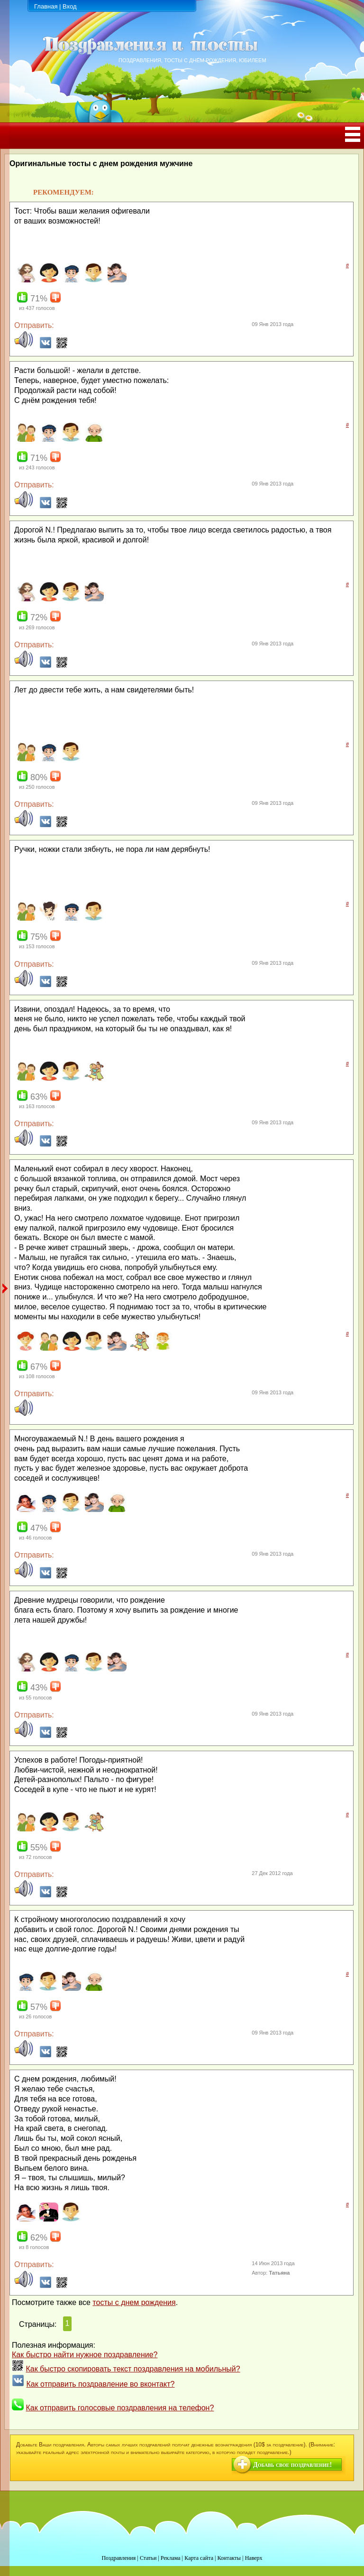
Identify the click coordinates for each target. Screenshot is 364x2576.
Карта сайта (198, 2558)
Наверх (254, 2558)
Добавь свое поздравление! (292, 2464)
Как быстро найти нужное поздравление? (85, 2355)
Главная (45, 6)
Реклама (171, 2558)
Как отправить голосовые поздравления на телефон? (120, 2408)
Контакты (229, 2558)
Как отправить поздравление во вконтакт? (100, 2384)
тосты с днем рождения (133, 2302)
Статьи (148, 2558)
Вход (69, 6)
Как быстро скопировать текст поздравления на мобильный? (133, 2369)
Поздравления (118, 2558)
